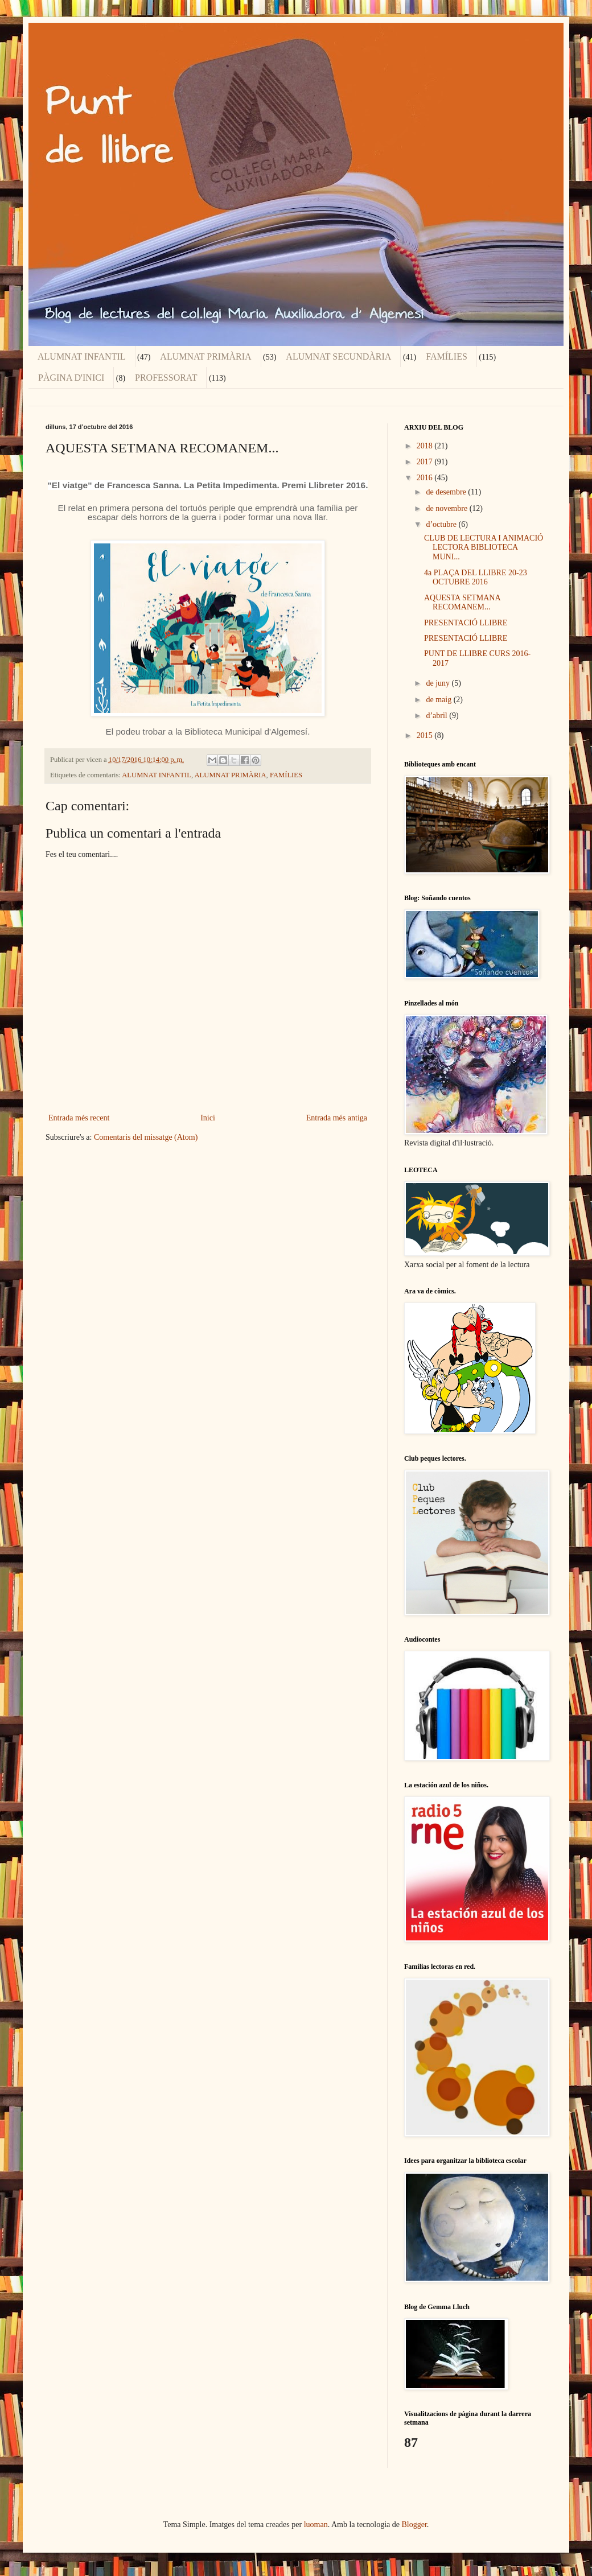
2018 (426, 446)
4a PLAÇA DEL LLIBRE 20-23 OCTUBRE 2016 (475, 577)
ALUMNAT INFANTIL (82, 356)
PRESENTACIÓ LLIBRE (465, 623)
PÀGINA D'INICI (71, 377)
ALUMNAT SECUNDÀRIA (338, 356)
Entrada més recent (78, 1118)
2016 (426, 477)
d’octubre (442, 524)
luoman (316, 2524)
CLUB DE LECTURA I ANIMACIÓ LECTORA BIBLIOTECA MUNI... (483, 548)
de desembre (447, 492)
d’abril (437, 715)
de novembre (447, 508)
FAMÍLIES (446, 356)
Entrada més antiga (336, 1118)
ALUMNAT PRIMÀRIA (205, 356)
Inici (207, 1118)
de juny (438, 683)
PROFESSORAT (166, 377)
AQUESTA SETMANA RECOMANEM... (462, 602)
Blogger (414, 2524)
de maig (439, 699)
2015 (426, 735)
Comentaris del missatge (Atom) (146, 1137)
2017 (426, 462)
